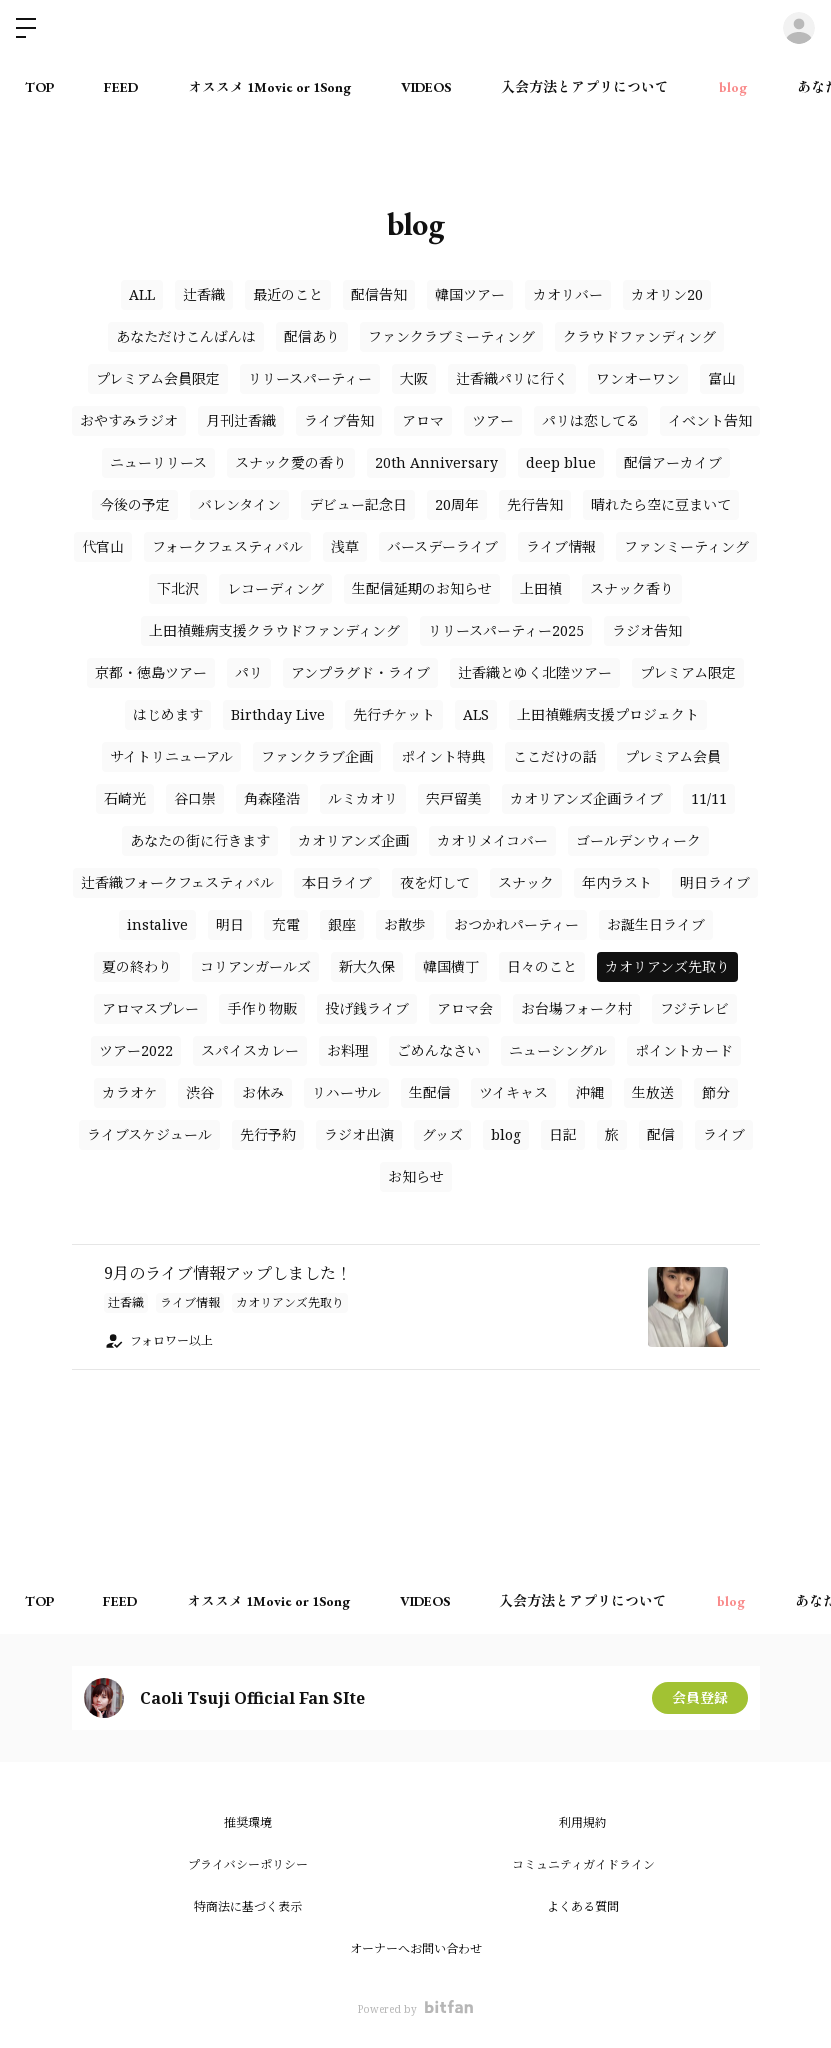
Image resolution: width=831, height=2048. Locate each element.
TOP (39, 87)
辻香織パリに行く (512, 378)
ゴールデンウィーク (638, 840)
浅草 (345, 546)
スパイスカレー (250, 1050)
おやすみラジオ (129, 420)
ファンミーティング (686, 546)
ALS (476, 714)
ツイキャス (513, 1092)
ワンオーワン (638, 378)
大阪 (414, 378)
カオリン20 (667, 294)
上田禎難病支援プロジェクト (608, 714)
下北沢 (178, 588)
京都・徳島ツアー (151, 672)
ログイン (799, 28)
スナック (526, 882)
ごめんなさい (439, 1050)
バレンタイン (239, 504)
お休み (263, 1092)
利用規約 (583, 1822)
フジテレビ (694, 1008)
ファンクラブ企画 (317, 756)
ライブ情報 (561, 546)
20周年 (457, 504)
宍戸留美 (454, 798)
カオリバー (568, 294)
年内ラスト (617, 882)
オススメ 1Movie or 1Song (269, 87)
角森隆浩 (272, 798)
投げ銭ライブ (367, 1008)
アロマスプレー (150, 1008)
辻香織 (204, 294)
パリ (249, 672)
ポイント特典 (443, 756)
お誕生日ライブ (656, 924)
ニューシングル (558, 1050)
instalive (157, 924)
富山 (722, 378)
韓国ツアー (470, 294)
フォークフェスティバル (227, 546)
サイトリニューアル (171, 756)
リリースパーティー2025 (506, 630)
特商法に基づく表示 (248, 1906)
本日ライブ (337, 882)
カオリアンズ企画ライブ (586, 798)
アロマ (423, 420)
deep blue (561, 462)
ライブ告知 (339, 420)
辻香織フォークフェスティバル (177, 882)
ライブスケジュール (149, 1134)
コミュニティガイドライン (583, 1864)
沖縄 (590, 1092)
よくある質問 (583, 1906)
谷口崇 (195, 798)
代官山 (103, 546)
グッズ (442, 1134)
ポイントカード (684, 1050)
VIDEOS (426, 87)
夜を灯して (435, 882)
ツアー (493, 420)
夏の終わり (137, 966)
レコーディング (275, 588)
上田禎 (541, 588)
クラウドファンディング (639, 336)
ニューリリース (158, 462)
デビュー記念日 (358, 504)
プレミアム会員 (673, 756)
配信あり (312, 336)
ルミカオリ (363, 798)
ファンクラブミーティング (451, 336)
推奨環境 (248, 1822)
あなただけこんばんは (186, 336)
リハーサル (346, 1092)
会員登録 (700, 1697)
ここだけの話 (555, 756)
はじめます (168, 714)
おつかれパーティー (516, 924)
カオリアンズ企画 (353, 840)
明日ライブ (715, 882)
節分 (716, 1092)
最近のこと (288, 294)
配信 (661, 1134)
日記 (563, 1134)
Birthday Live (278, 714)
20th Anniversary (436, 462)
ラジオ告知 (647, 630)
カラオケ (130, 1092)
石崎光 (125, 798)
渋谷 (200, 1092)
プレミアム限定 (688, 672)
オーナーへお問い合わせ (416, 1948)
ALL (142, 294)
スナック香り (632, 588)
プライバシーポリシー (248, 1864)
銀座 (342, 924)
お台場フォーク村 (576, 1008)
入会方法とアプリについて (585, 87)
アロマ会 (465, 1008)
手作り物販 (262, 1008)
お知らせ (416, 1176)
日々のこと (542, 966)
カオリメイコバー (492, 840)
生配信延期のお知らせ (422, 588)
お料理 (348, 1050)
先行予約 (268, 1134)
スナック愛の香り (291, 462)
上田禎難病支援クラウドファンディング (274, 630)
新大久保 (367, 966)
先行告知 (535, 504)
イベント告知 (710, 420)
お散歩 (405, 924)
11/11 (709, 798)
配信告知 (379, 294)
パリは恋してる (591, 420)
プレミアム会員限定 (158, 378)
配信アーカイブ (673, 462)
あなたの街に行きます (200, 840)
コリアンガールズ (255, 966)
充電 (286, 924)
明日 (230, 924)
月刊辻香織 (241, 420)
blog (733, 87)
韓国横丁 (451, 966)
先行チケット (394, 714)
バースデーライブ (442, 546)
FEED (121, 87)
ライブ (724, 1134)
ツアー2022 (136, 1050)
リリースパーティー (310, 378)
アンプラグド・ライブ (360, 672)
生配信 (430, 1092)
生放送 (653, 1092)
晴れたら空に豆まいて (661, 504)
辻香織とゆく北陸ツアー (535, 672)
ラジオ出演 (359, 1134)
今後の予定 (135, 504)
